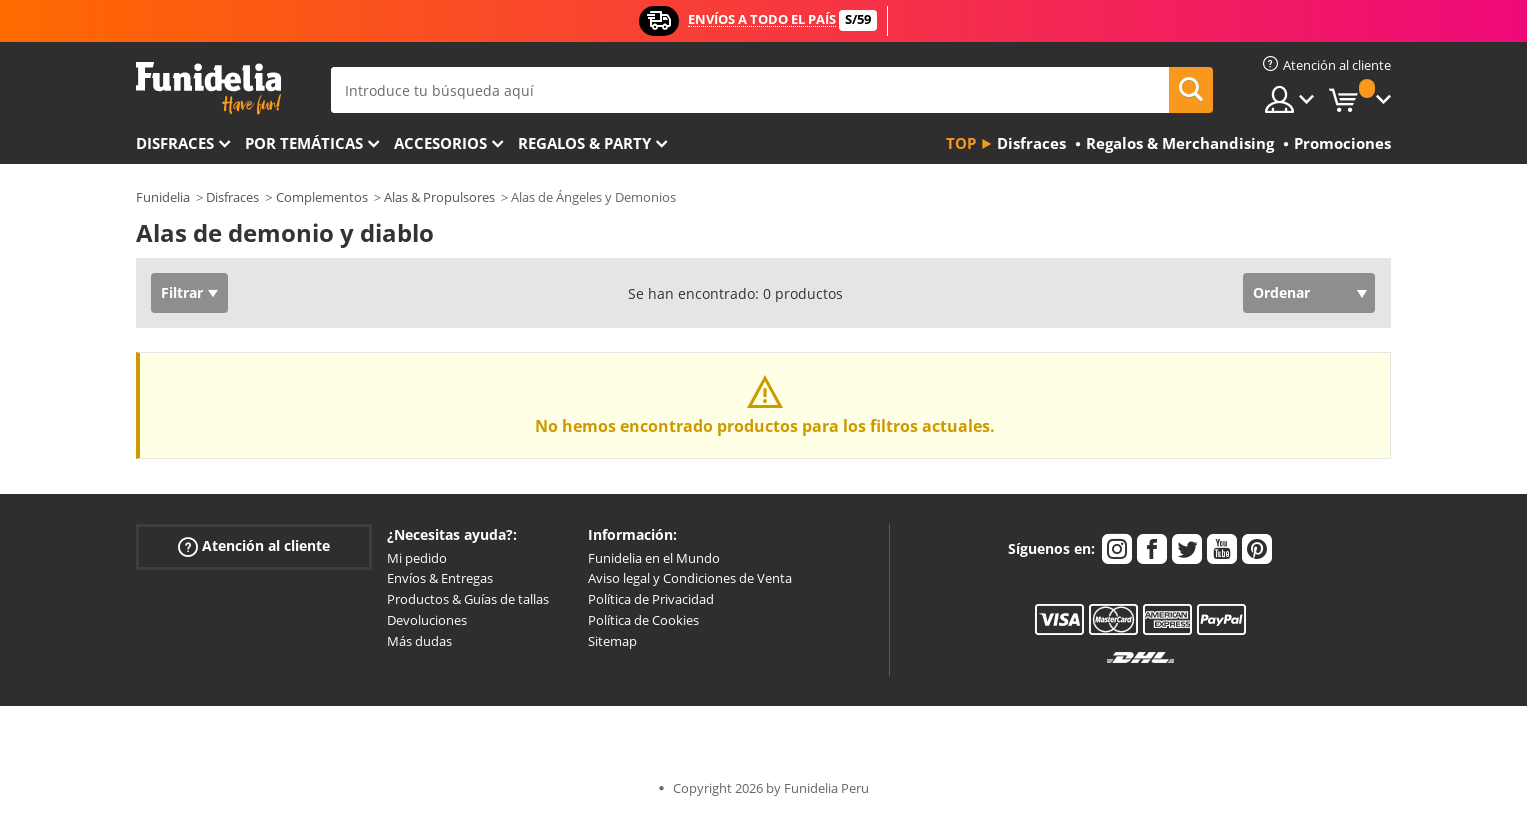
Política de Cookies (643, 620)
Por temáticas (304, 143)
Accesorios (440, 143)
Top (961, 143)
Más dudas (419, 641)
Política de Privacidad (651, 599)
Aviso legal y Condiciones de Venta (690, 578)
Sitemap (612, 641)
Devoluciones (427, 620)
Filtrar (182, 292)
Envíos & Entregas (440, 578)
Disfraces (175, 143)
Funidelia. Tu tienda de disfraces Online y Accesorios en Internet (208, 88)
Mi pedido (417, 558)
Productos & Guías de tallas (468, 599)
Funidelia (163, 197)
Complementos (322, 197)
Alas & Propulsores (439, 197)
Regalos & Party (584, 143)
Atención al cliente (254, 545)
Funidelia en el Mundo (654, 558)
